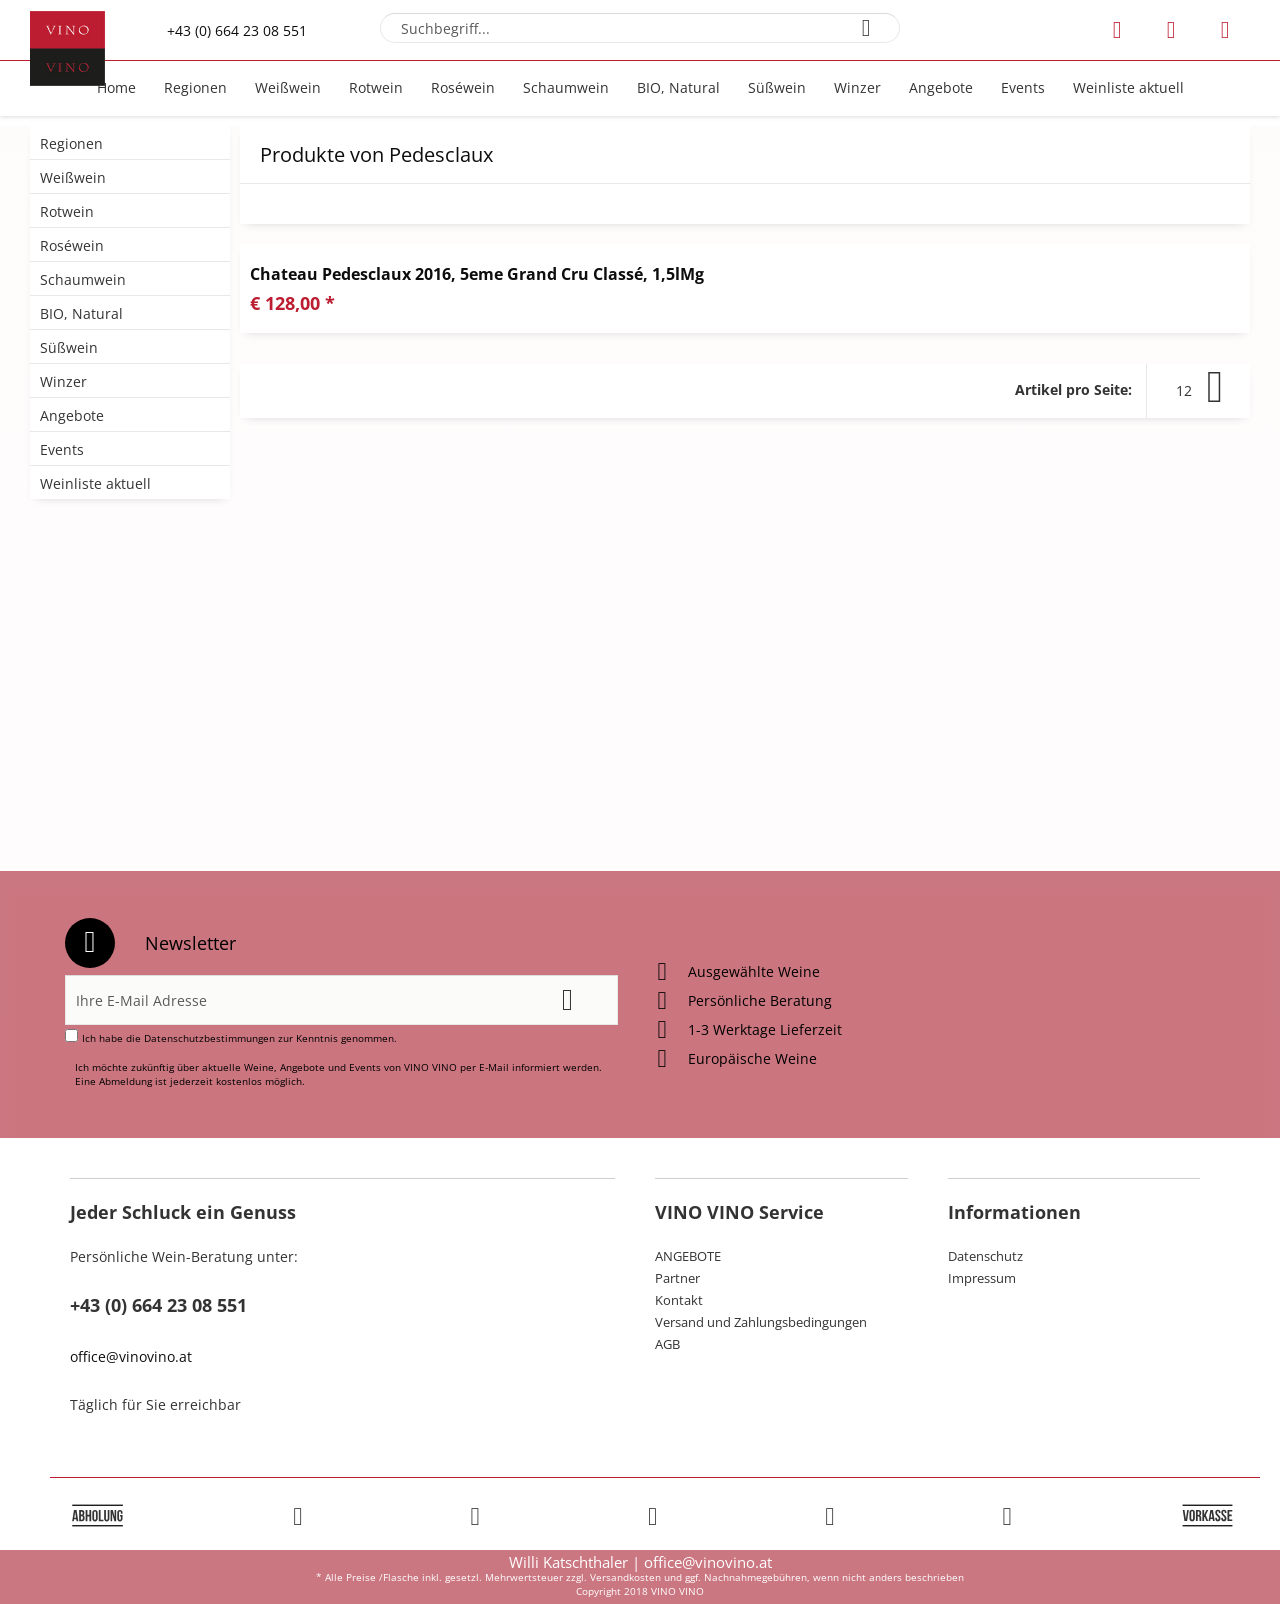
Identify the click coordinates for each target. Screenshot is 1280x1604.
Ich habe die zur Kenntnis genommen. (239, 1038)
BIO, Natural (81, 313)
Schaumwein (83, 279)
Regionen (71, 143)
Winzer (63, 381)
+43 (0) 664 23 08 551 (237, 30)
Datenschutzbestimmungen (209, 1038)
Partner (677, 1278)
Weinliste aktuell (95, 483)
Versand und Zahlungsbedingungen (761, 1322)
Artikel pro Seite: (1073, 389)
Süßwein (69, 347)
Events (62, 449)
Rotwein (67, 211)
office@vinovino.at (131, 1356)
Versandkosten (625, 1577)
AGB (667, 1344)
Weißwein (73, 177)
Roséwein (72, 245)
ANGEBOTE (688, 1256)
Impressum (982, 1278)
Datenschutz (985, 1256)
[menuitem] (640, 28)
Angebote (72, 415)
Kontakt (679, 1300)
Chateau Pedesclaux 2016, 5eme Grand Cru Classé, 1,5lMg (477, 274)
